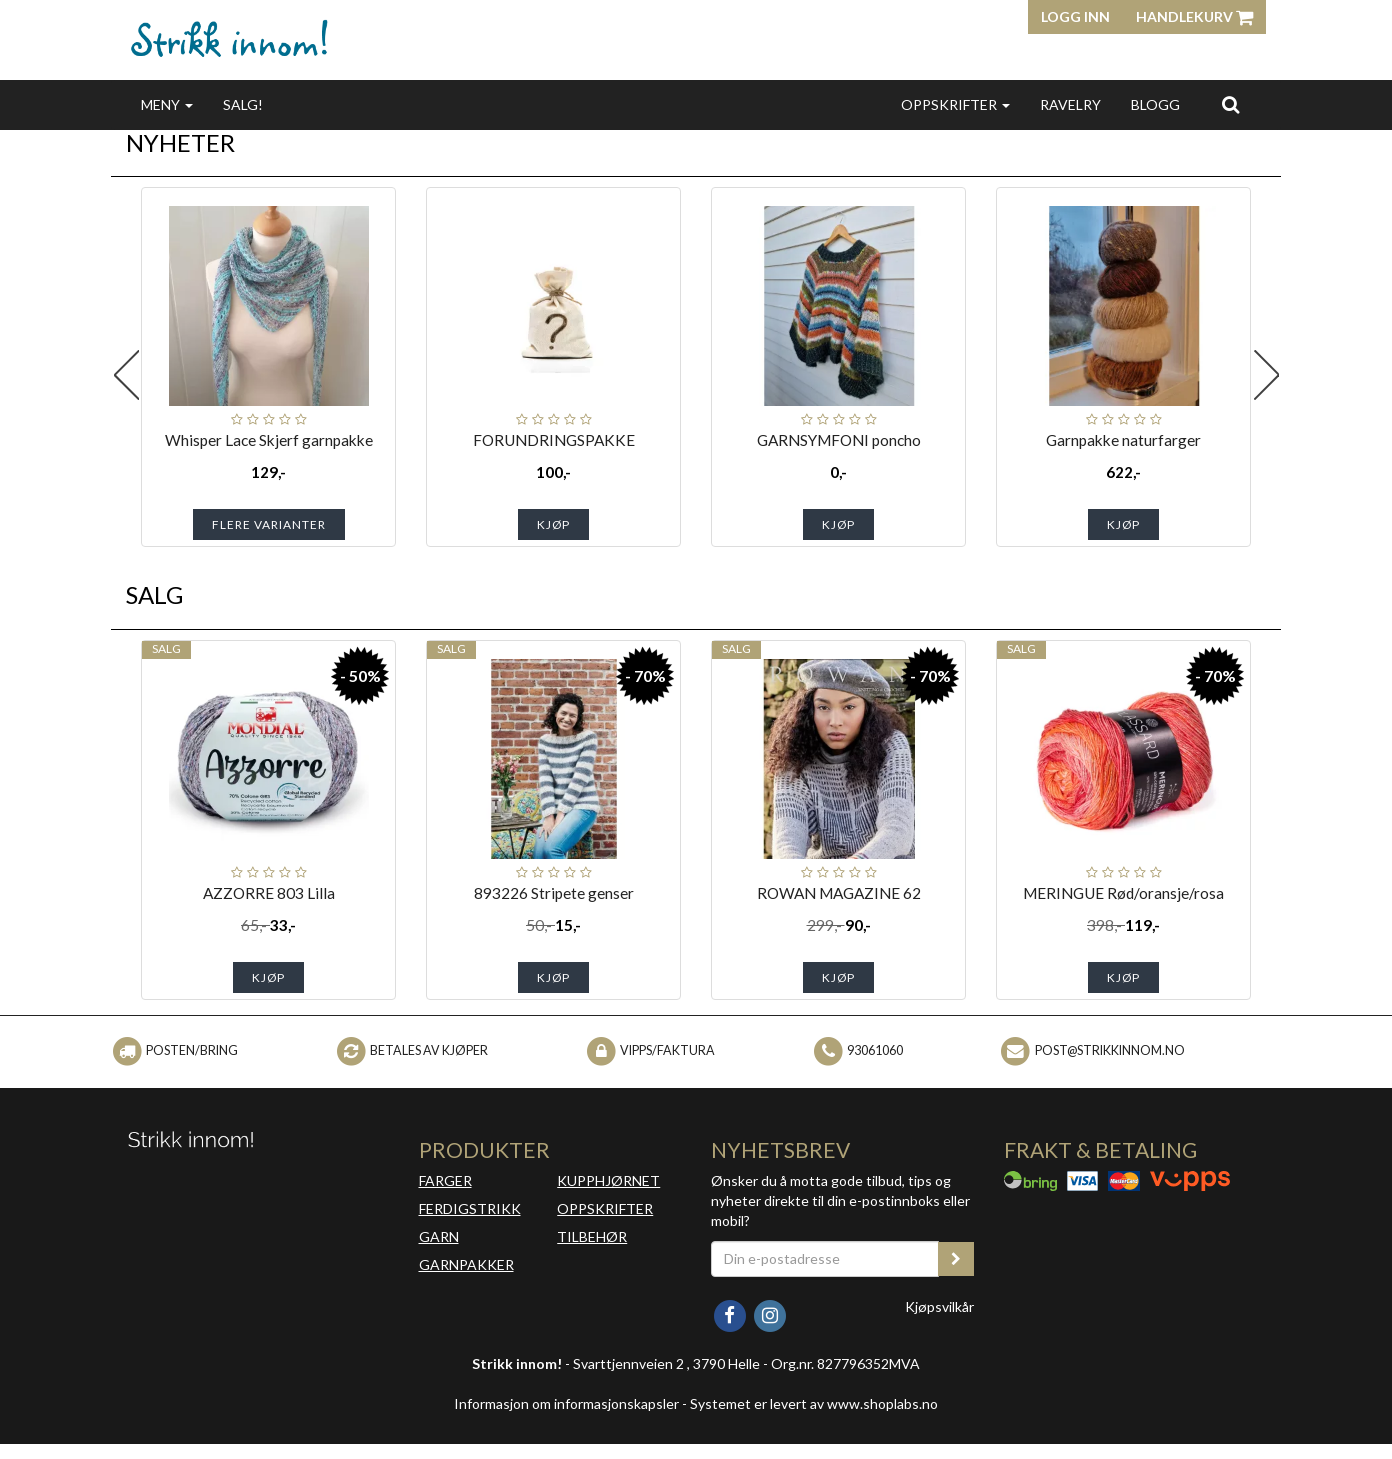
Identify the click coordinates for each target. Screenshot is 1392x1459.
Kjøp (553, 524)
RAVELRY (1070, 104)
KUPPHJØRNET (608, 1180)
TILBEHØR (592, 1236)
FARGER (445, 1180)
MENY (167, 104)
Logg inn (1075, 16)
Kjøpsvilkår (939, 1306)
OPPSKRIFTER (955, 104)
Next (1266, 375)
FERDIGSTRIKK (470, 1208)
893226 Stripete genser (554, 893)
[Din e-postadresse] (825, 1259)
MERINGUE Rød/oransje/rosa (1123, 893)
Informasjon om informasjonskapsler (566, 1403)
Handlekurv (1194, 16)
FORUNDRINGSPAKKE (554, 440)
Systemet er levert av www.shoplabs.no (814, 1403)
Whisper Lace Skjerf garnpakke (269, 440)
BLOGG (1155, 104)
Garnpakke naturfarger (1123, 440)
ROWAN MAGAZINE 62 (839, 893)
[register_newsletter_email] (956, 1259)
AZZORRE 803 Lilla (269, 893)
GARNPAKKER (466, 1264)
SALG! (243, 104)
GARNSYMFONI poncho (839, 440)
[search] (1230, 104)
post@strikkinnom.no (1110, 1050)
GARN (439, 1236)
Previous (126, 375)
